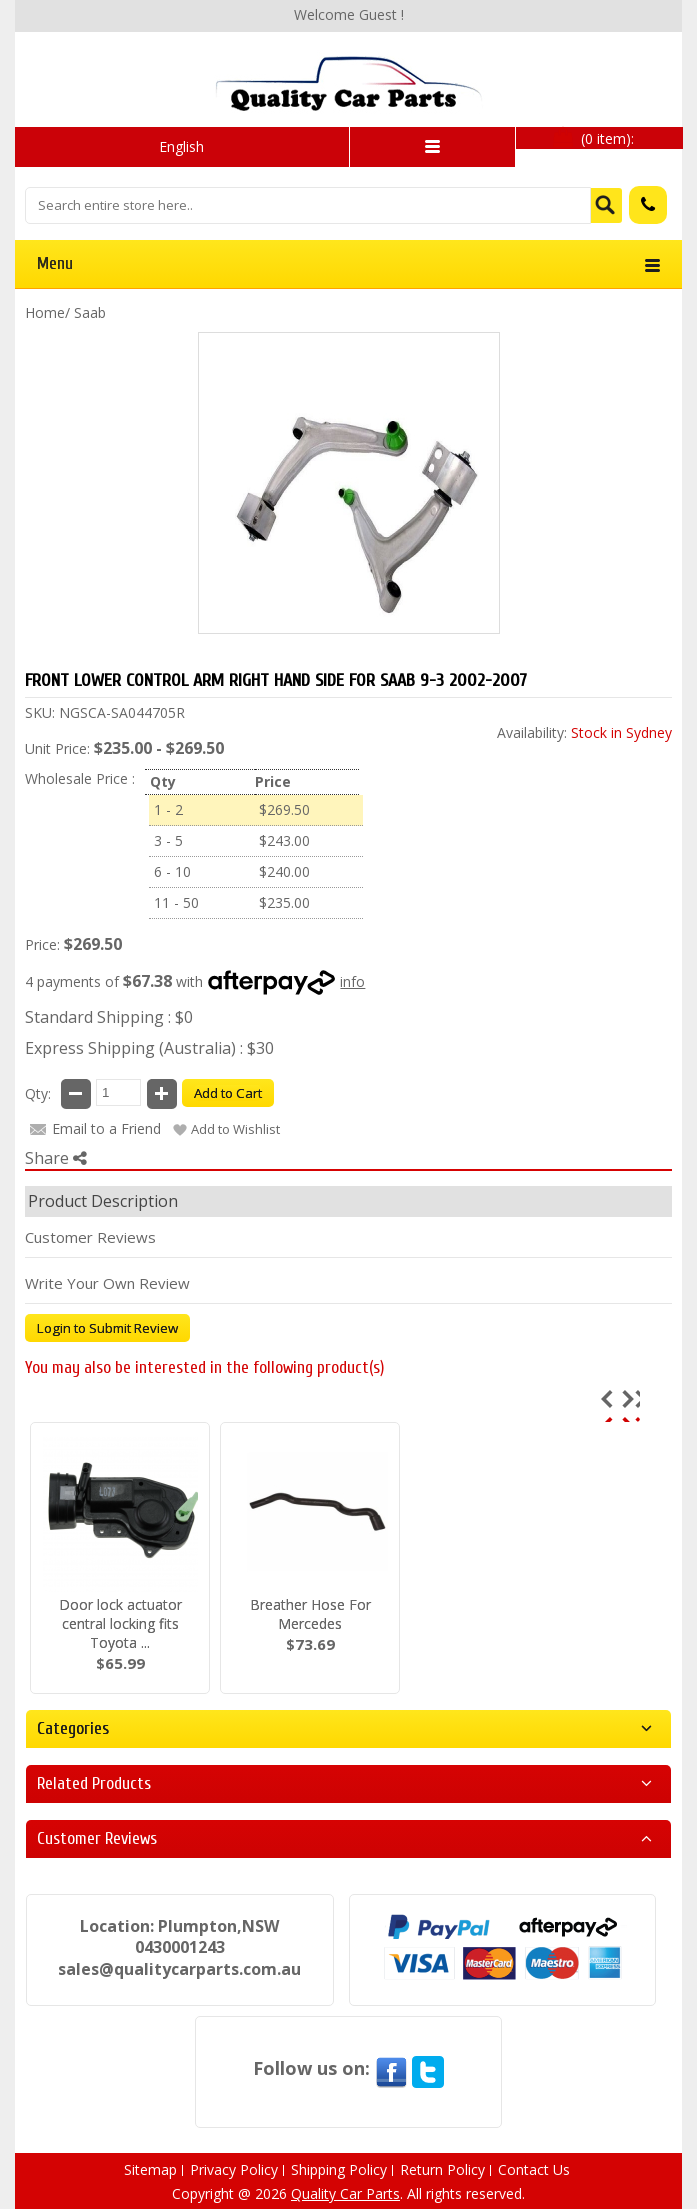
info (352, 981)
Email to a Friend (106, 1128)
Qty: (38, 1093)
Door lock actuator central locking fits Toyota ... (120, 1623)
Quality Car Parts (345, 2193)
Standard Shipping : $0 (109, 1017)
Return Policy (442, 2169)
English (181, 146)
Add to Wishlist (235, 1129)
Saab (90, 312)
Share (56, 1158)
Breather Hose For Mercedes (310, 1614)
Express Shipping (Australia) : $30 (149, 1048)
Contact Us (534, 2169)
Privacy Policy (234, 2169)
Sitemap (150, 2169)
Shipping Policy (339, 2169)
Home (45, 312)
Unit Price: (57, 748)
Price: (42, 944)
